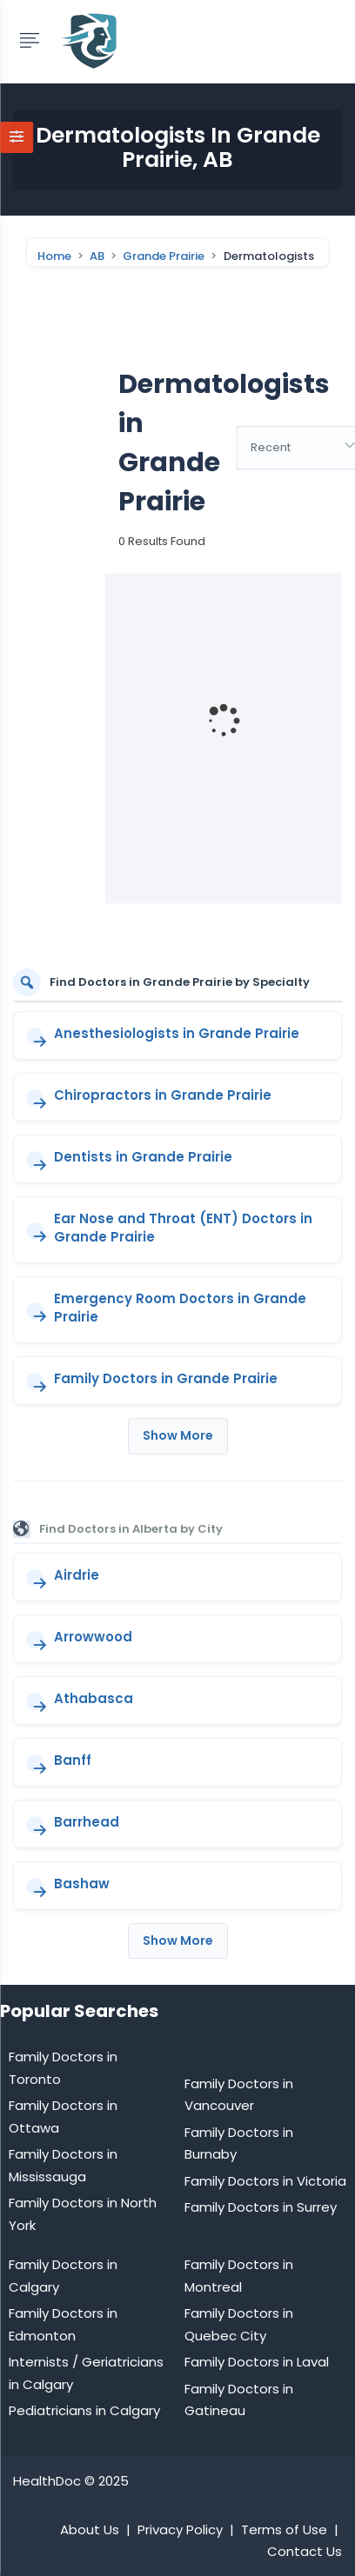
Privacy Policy (180, 2529)
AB (97, 256)
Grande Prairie (163, 256)
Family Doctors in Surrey (260, 2207)
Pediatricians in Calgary (84, 2410)
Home (54, 256)
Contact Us (304, 2551)
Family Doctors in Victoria (265, 2181)
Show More (178, 1435)
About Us (89, 2529)
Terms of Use (284, 2529)
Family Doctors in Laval (256, 2362)
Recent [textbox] (271, 447)
